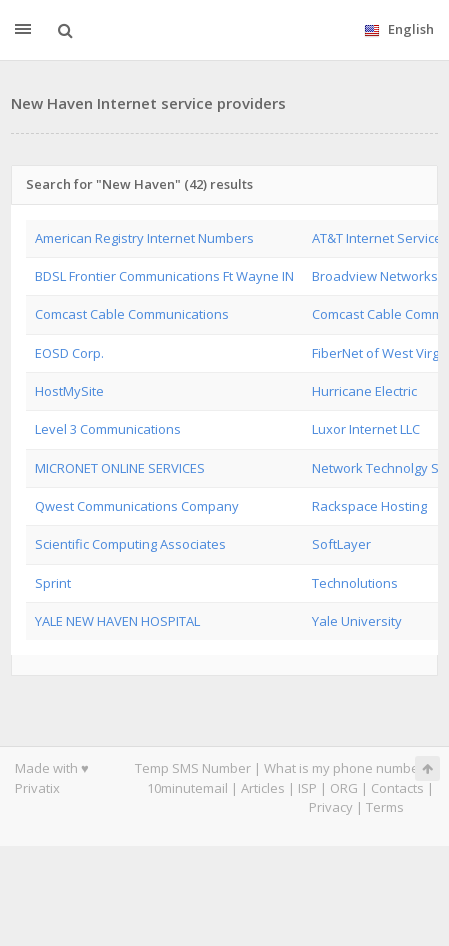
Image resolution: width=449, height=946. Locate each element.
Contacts (397, 788)
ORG (344, 788)
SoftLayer (341, 544)
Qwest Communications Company (137, 506)
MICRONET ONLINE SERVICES (120, 468)
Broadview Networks (375, 276)
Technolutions (355, 583)
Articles (263, 788)
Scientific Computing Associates (130, 544)
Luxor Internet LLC (366, 429)
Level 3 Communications (108, 429)
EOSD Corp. (69, 353)
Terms (385, 807)
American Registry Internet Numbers (144, 238)
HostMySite (69, 391)
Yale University (357, 621)
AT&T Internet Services (380, 238)
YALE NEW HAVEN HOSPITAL (117, 621)
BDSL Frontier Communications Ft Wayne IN (164, 276)
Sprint (53, 583)
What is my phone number (344, 768)
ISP (307, 788)
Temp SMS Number (193, 768)
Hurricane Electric (364, 391)
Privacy (331, 807)
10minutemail (187, 788)
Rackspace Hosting (369, 506)
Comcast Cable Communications (132, 314)
